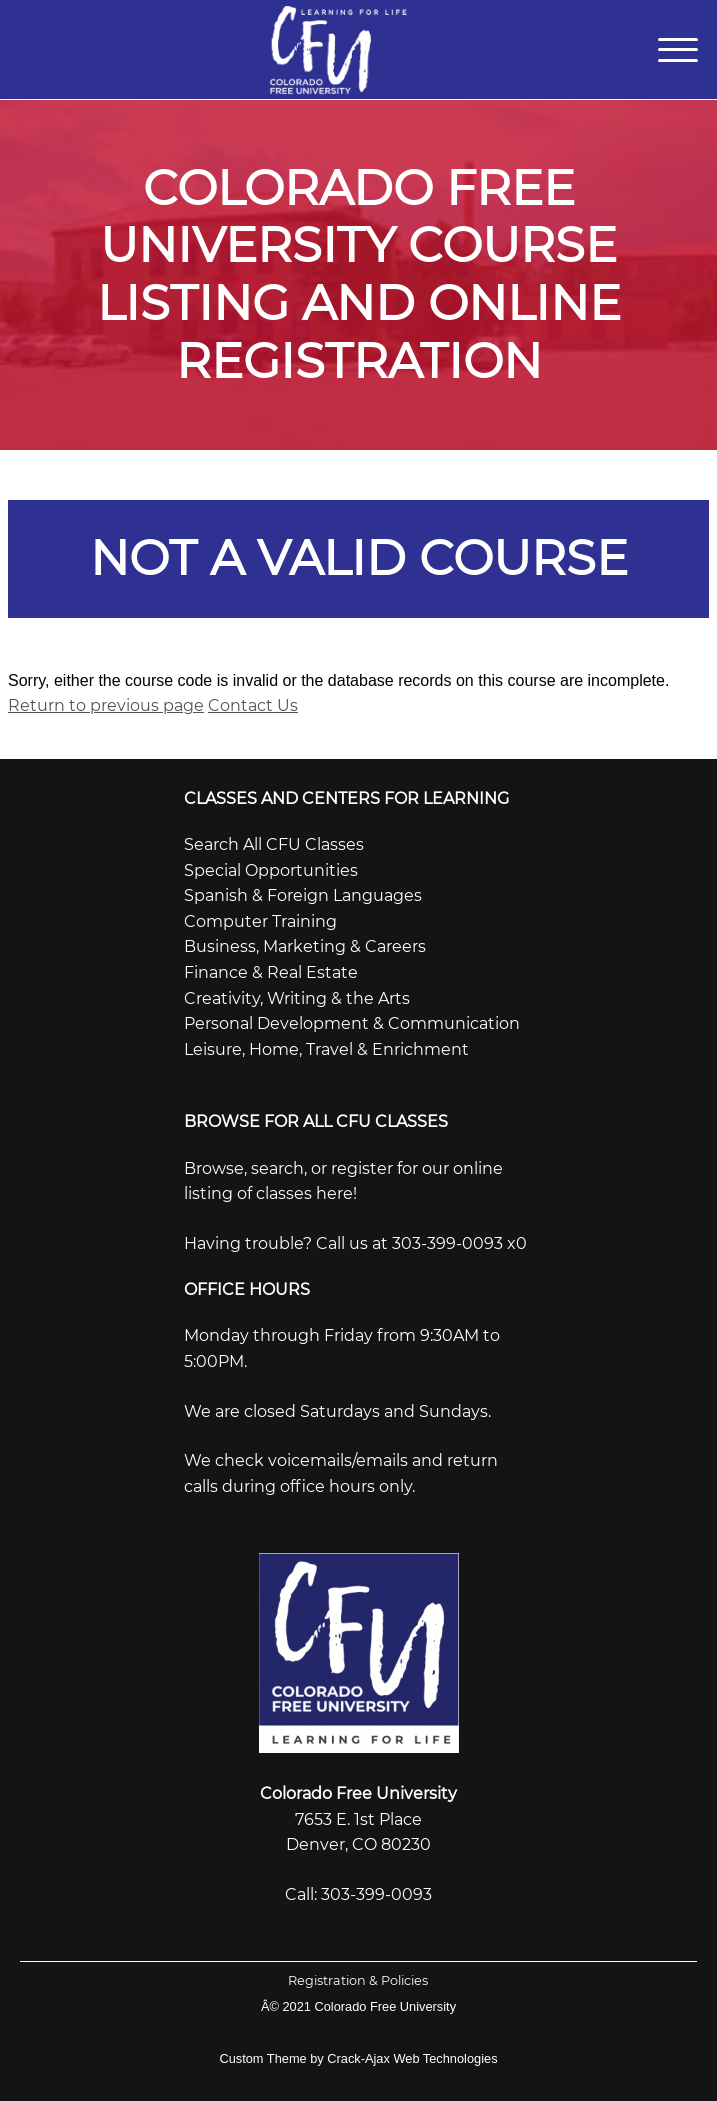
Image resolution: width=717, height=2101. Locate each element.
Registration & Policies (358, 1980)
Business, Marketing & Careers (305, 946)
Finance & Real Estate (271, 972)
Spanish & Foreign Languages (303, 895)
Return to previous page (106, 705)
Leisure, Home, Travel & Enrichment (326, 1049)
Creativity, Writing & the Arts (297, 998)
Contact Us (253, 705)
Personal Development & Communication (352, 1023)
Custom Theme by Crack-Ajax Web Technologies (358, 2058)
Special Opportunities (271, 870)
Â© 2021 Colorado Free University (358, 2006)
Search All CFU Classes (274, 844)
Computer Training (260, 921)
